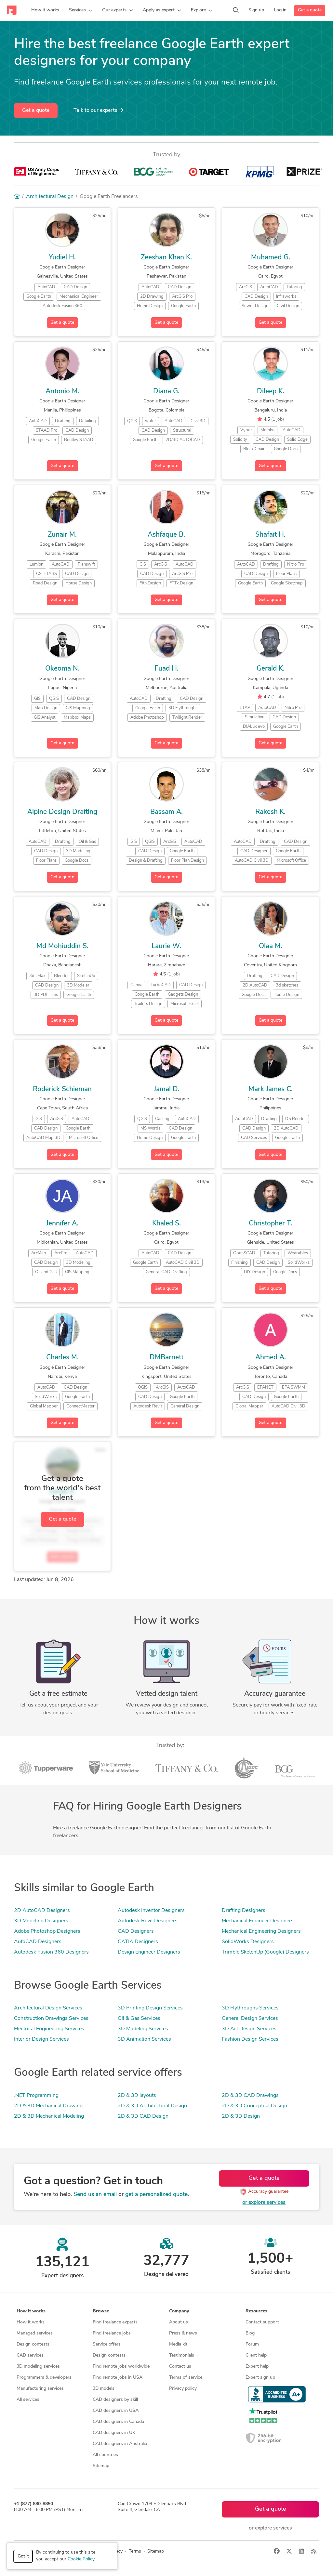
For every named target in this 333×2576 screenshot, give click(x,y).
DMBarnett (166, 1357)
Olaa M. (270, 946)
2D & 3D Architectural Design (152, 2106)
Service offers (107, 2344)
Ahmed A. (270, 1357)
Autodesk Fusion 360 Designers (51, 1952)
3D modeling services (38, 2366)
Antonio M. (62, 391)
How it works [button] (31, 2311)
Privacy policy (183, 2388)
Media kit (178, 2344)
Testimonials (181, 2355)
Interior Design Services (41, 2039)
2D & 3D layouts (137, 2095)
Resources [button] (256, 2311)
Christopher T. (270, 1223)
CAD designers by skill (115, 2399)
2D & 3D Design (241, 2116)
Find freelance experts (115, 2322)
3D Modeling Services (143, 2029)
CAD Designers (136, 1931)
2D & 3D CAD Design (143, 2116)
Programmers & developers (44, 2377)
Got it (23, 2556)
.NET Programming (36, 2095)
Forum (252, 2344)
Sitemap (101, 2466)
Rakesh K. (270, 812)
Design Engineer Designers (149, 1952)
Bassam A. (166, 812)
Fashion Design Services (250, 2039)
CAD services (30, 2355)
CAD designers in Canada (118, 2421)
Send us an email (95, 2194)
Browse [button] (101, 2311)
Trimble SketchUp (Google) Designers (265, 1952)
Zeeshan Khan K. (166, 257)
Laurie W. (166, 946)
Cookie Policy (81, 2559)
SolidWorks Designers (248, 1941)
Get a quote (310, 10)
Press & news (183, 2333)
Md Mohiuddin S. (62, 946)
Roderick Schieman (62, 1089)
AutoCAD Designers (37, 1941)
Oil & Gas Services (139, 2018)
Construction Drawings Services (51, 2018)
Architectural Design (49, 196)
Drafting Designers (243, 1910)
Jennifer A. (62, 1223)
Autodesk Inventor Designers (151, 1910)
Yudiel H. (62, 257)
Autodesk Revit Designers (148, 1921)
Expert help (257, 2366)
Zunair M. (62, 534)
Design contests (33, 2344)
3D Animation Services (144, 2039)
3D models (103, 2388)
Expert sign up (260, 2377)
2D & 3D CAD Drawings (250, 2095)
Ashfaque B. (166, 534)
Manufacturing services (40, 2388)
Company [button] (179, 2311)
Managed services (35, 2333)
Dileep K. (270, 391)
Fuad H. (166, 668)
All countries (105, 2454)
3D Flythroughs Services (250, 2008)
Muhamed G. (270, 257)
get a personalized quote (156, 2194)
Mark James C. (270, 1089)
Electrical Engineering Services (49, 2029)
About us (178, 2322)
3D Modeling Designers (41, 1921)
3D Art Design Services (249, 2029)
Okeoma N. (62, 668)
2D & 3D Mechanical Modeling (49, 2116)
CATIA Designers (138, 1941)
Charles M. (62, 1357)
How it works (31, 2322)
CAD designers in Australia (120, 2443)
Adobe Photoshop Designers (47, 1931)
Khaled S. (166, 1223)
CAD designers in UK (114, 2432)
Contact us (180, 2366)
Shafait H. (270, 534)
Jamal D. (166, 1089)
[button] (80, 10)
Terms (135, 2551)
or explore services (264, 2202)
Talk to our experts (98, 110)
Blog (250, 2333)
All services (28, 2399)
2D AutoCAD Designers (42, 1910)
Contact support (262, 2322)
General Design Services (250, 2018)
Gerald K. (271, 668)
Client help (256, 2355)
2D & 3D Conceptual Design (254, 2106)
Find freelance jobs (112, 2333)
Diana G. (166, 391)
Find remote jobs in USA (117, 2377)
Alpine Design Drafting (62, 812)
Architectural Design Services (48, 2008)
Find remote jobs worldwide (121, 2366)
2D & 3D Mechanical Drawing (48, 2106)
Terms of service (185, 2377)
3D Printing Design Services (150, 2008)
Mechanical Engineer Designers (258, 1921)
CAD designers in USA (116, 2410)
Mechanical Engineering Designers (261, 1931)
